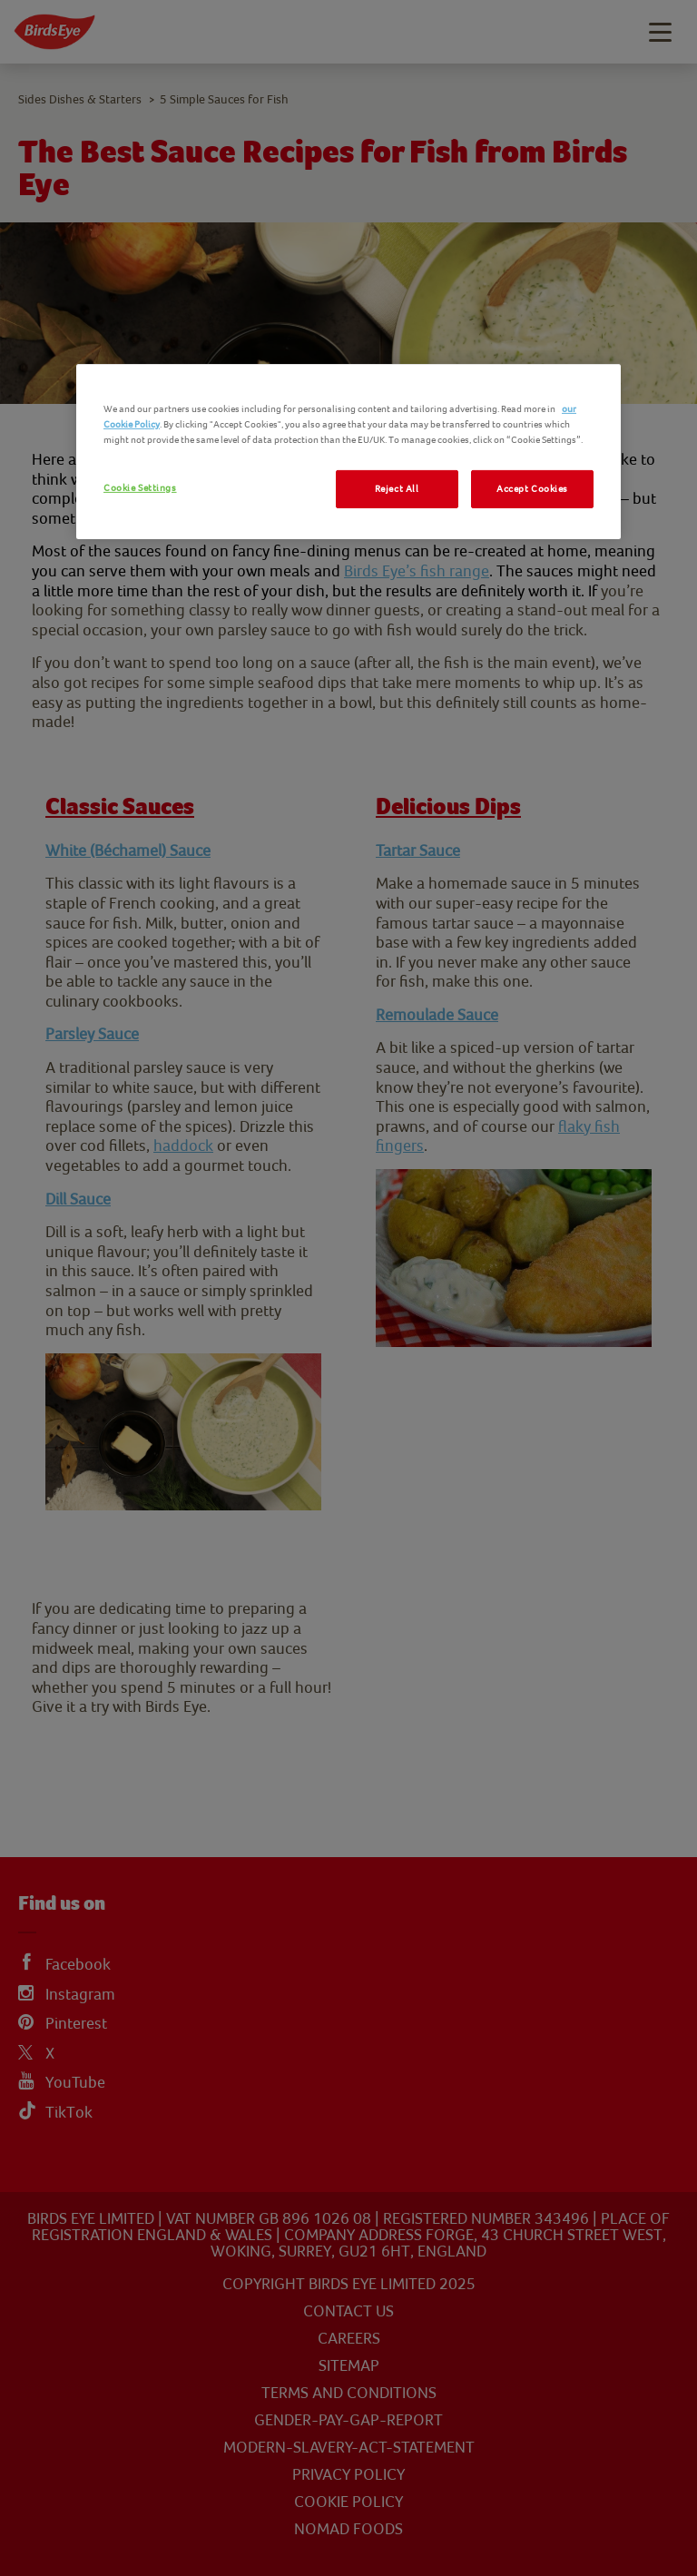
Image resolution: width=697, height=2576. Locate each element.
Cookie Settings (140, 488)
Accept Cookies (532, 489)
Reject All (397, 489)
